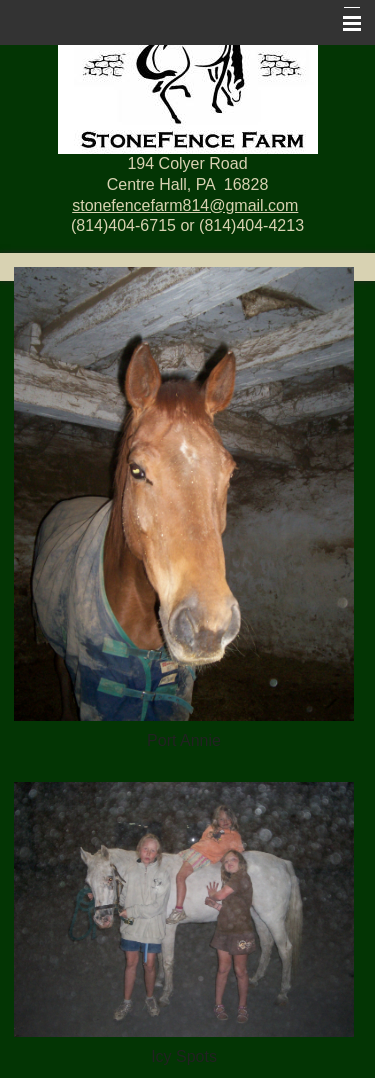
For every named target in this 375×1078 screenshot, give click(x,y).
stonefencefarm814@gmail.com (185, 205)
